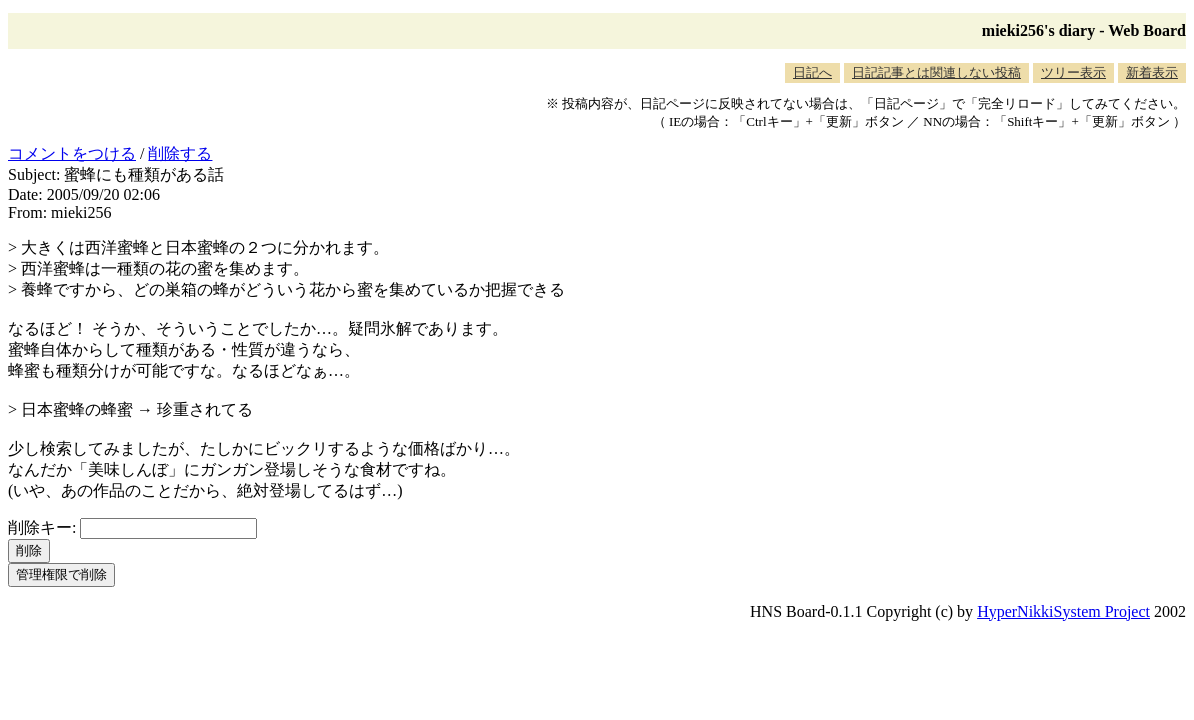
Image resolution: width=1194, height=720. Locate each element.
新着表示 (1152, 72)
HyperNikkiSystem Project (1063, 611)
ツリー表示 (1073, 72)
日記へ (812, 72)
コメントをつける (72, 153)
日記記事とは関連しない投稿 (936, 72)
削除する (180, 153)
